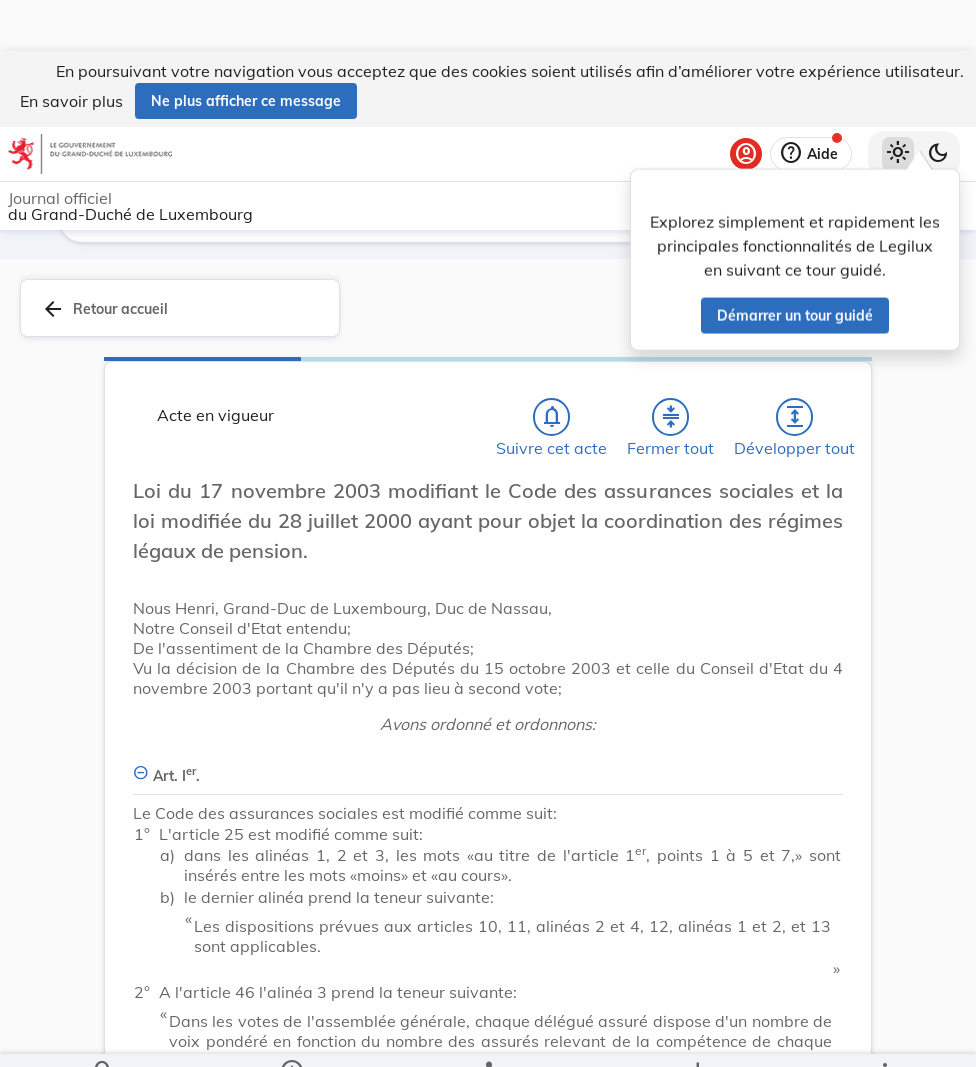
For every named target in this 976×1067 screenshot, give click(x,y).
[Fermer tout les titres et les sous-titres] (671, 417)
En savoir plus (71, 50)
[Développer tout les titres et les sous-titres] (795, 417)
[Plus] (884, 1035)
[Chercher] (104, 1035)
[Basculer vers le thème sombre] (938, 103)
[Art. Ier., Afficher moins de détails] (488, 764)
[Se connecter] (746, 103)
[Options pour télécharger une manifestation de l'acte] (697, 1035)
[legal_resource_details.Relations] (487, 1035)
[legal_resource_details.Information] (290, 1035)
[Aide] (811, 103)
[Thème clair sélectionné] (898, 103)
